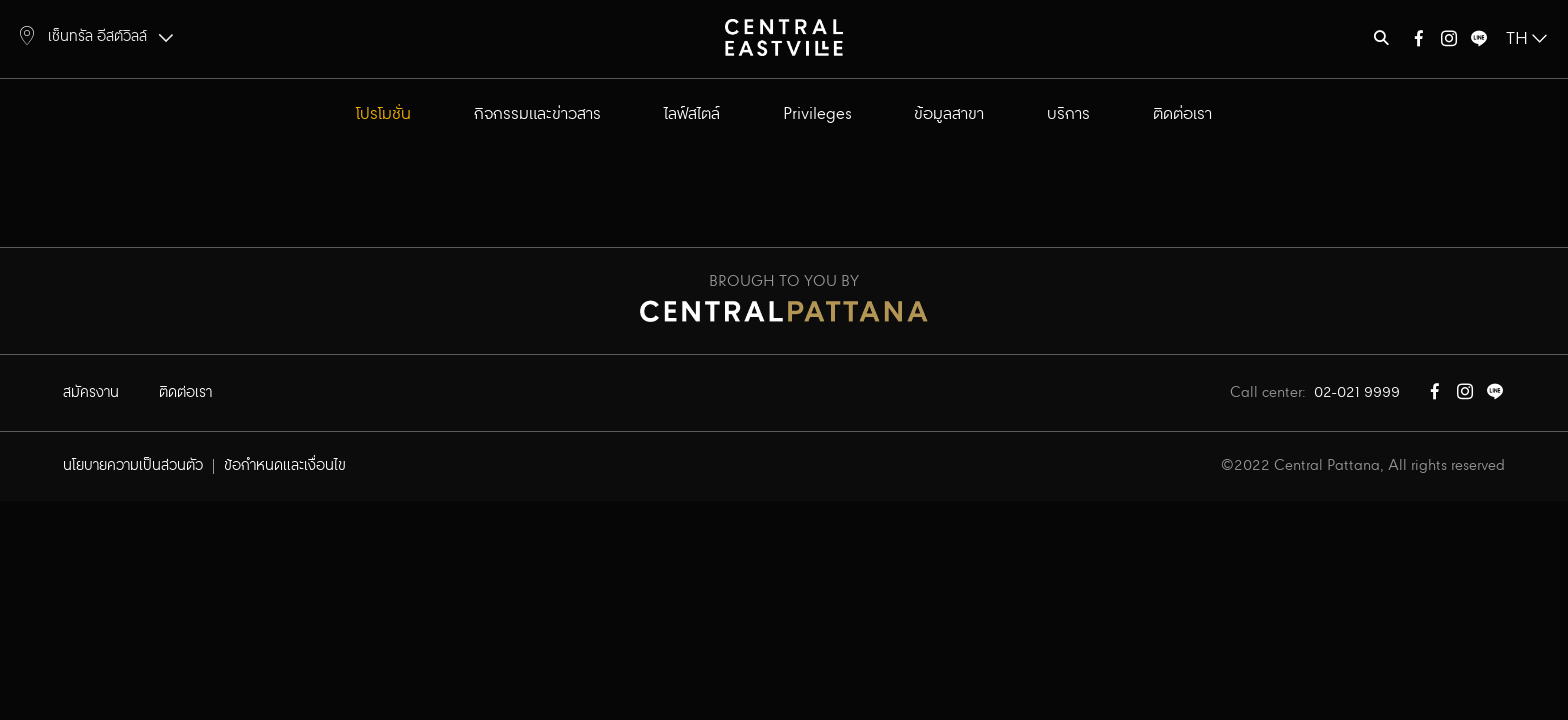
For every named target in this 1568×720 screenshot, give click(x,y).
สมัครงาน (91, 393)
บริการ (1068, 114)
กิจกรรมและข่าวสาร (537, 114)
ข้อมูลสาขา (949, 114)
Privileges (817, 114)
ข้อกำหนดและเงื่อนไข (285, 466)
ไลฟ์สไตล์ (692, 114)
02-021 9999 (1357, 393)
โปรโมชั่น (383, 114)
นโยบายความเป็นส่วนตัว (133, 466)
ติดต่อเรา (1182, 114)
